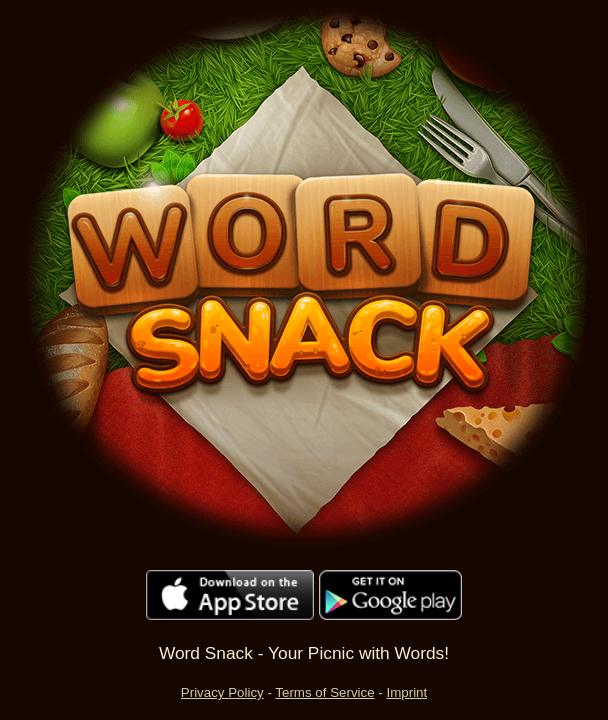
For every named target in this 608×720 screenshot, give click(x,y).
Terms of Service (324, 692)
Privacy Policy (222, 692)
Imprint (406, 692)
